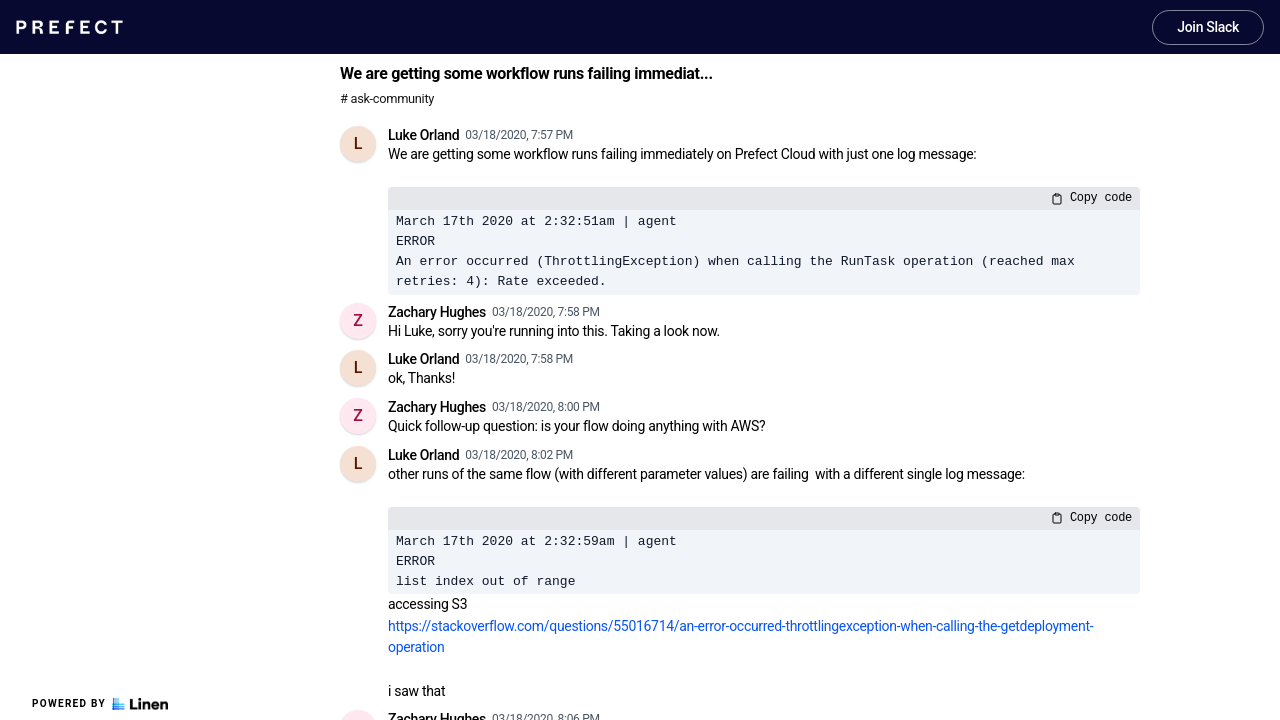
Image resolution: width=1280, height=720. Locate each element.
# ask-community (387, 98)
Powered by (100, 704)
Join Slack (1208, 27)
